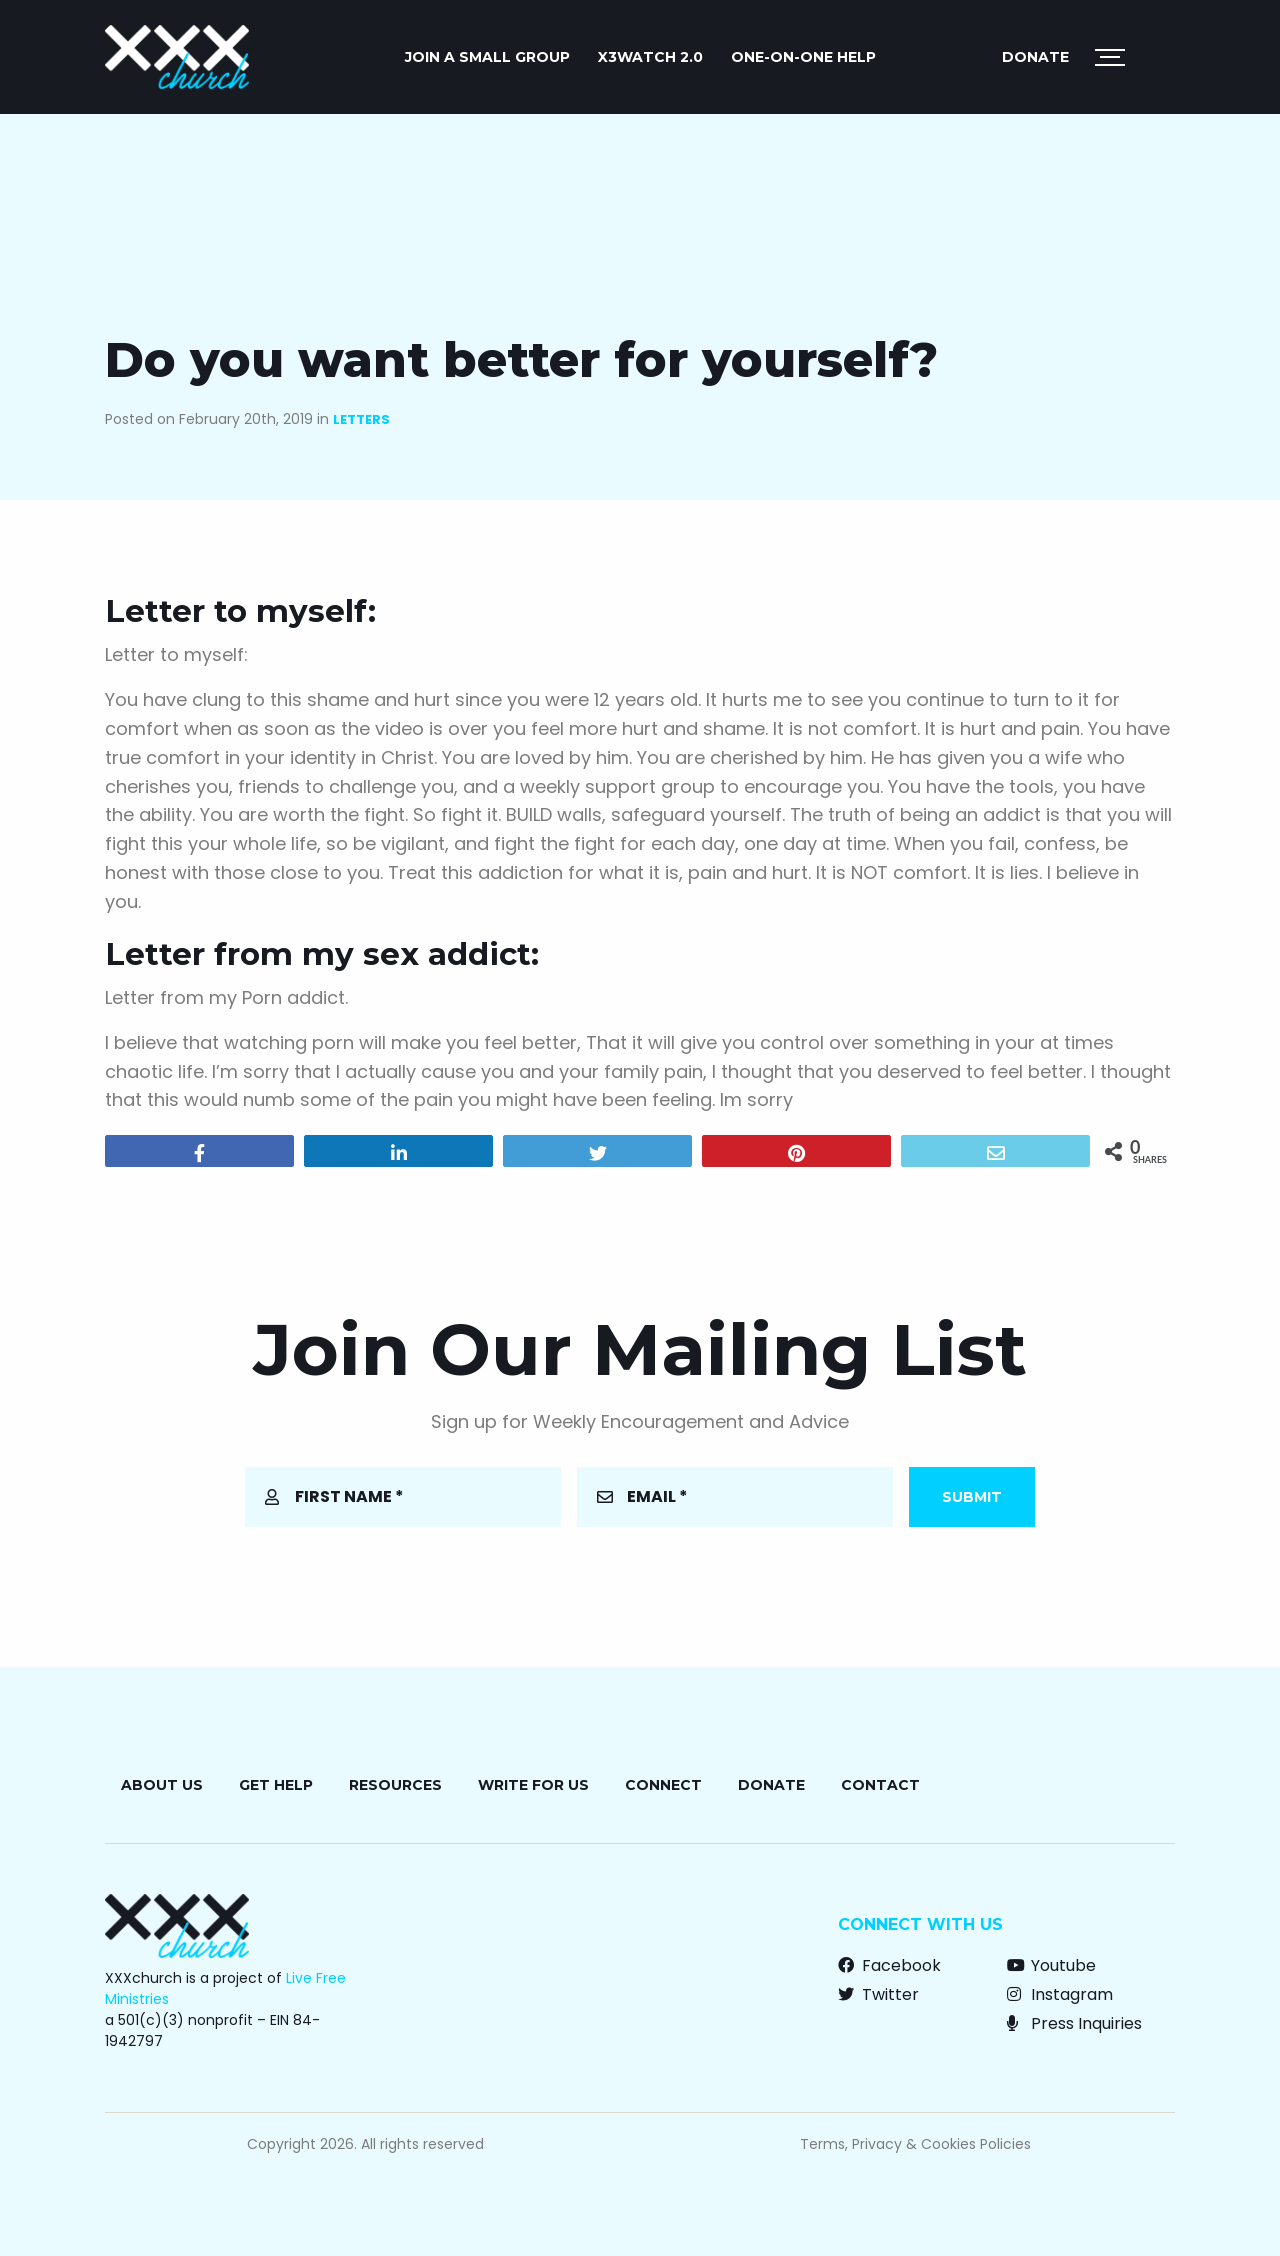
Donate (1035, 57)
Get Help (276, 1785)
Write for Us (533, 1785)
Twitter (878, 1994)
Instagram (1060, 1994)
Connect (663, 1785)
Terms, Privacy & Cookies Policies (915, 2144)
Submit (972, 1497)
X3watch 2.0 (650, 57)
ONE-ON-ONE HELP (803, 57)
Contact (880, 1785)
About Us (162, 1785)
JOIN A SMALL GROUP (487, 57)
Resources (395, 1785)
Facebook (889, 1965)
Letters (361, 419)
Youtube (1051, 1965)
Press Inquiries (1074, 2023)
